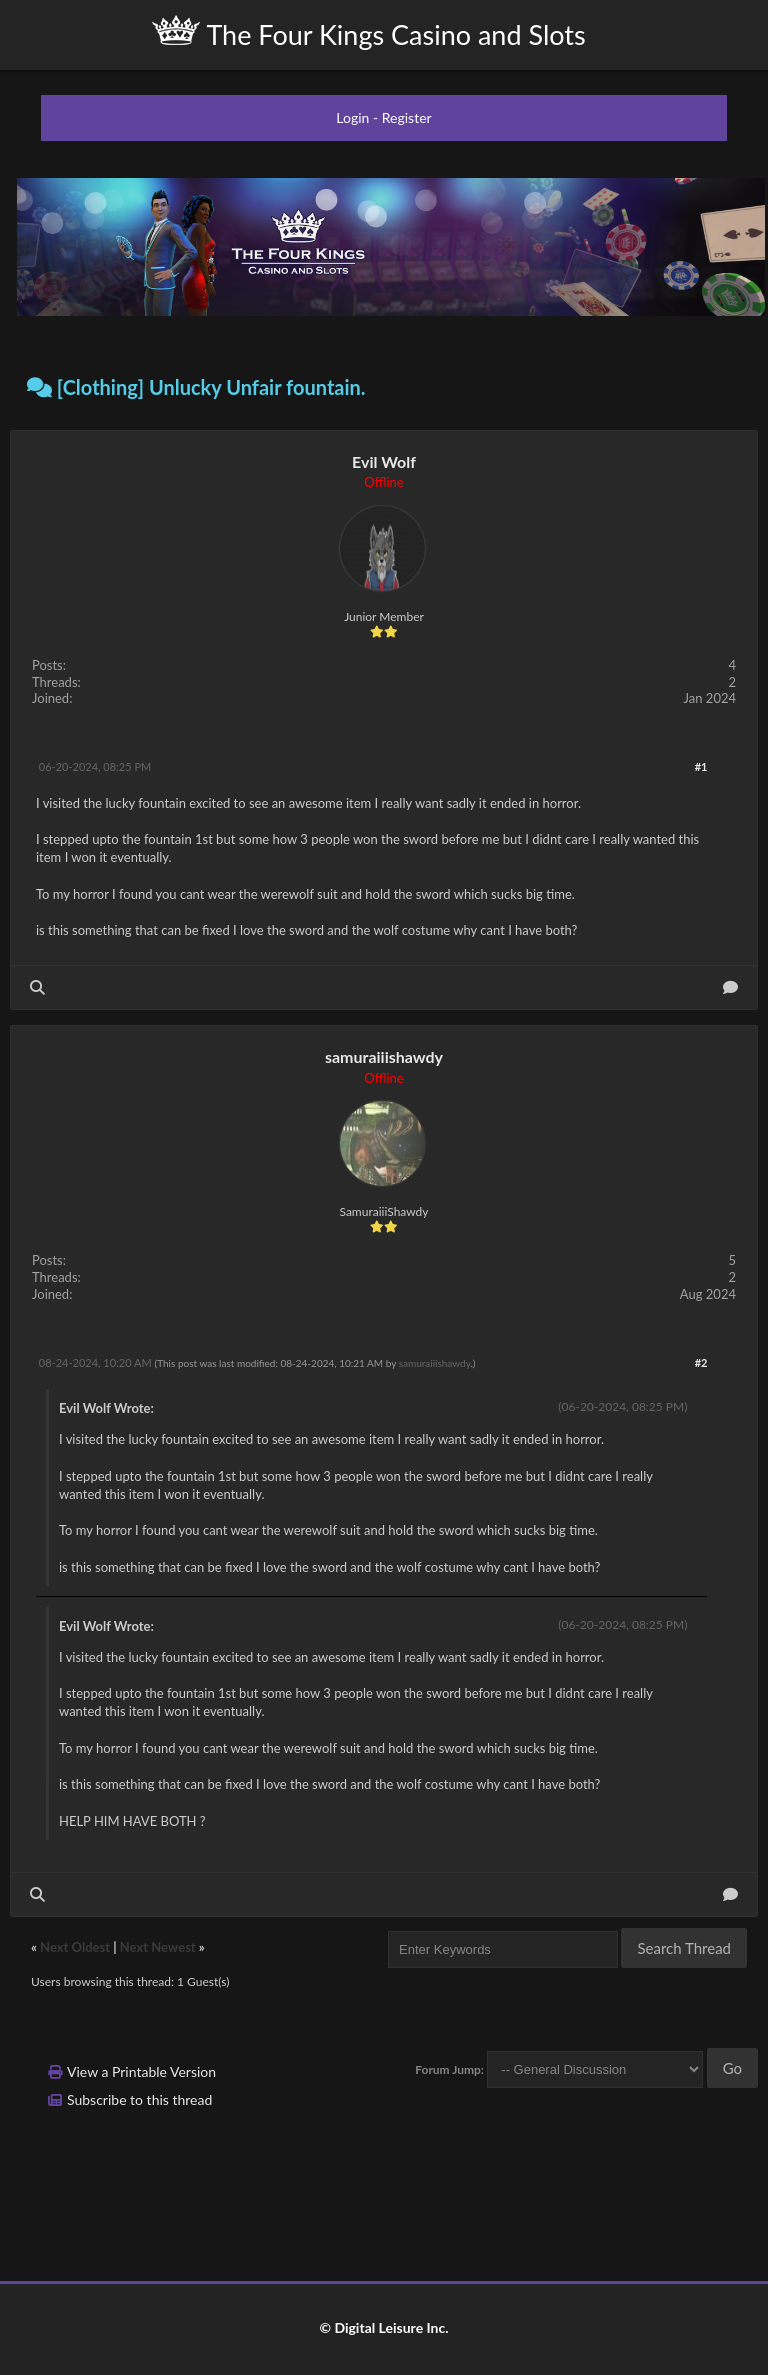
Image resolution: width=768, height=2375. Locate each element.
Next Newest (158, 1947)
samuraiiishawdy (384, 1056)
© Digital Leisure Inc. (383, 2327)
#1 (701, 766)
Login (352, 117)
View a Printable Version (141, 2071)
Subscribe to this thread (139, 2099)
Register (407, 117)
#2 (701, 1362)
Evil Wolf (384, 461)
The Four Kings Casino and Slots (368, 33)
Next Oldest (75, 1947)
